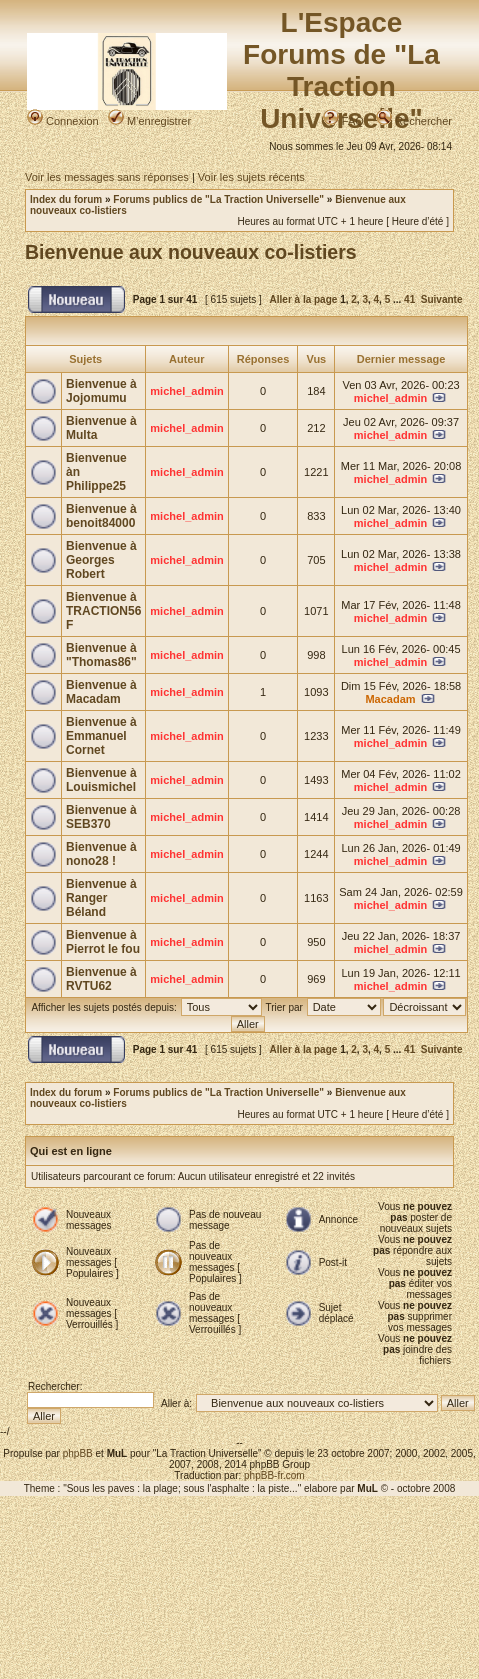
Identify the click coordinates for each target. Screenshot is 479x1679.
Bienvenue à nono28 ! (101, 854)
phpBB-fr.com (274, 1475)
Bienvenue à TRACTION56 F (103, 611)
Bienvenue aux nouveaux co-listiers (191, 252)
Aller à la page (304, 299)
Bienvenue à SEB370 (101, 817)
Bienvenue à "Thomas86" (101, 655)
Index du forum (66, 199)
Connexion (63, 121)
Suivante (442, 299)
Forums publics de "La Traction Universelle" (218, 199)
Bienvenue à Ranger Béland (101, 898)
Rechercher (414, 121)
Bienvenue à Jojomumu (101, 391)
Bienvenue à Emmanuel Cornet (101, 736)
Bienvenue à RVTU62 (101, 979)
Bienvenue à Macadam (101, 692)
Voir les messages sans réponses (107, 177)
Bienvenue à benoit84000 (101, 516)
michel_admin (186, 391)
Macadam (390, 699)
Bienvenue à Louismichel (101, 780)
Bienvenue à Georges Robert (101, 560)
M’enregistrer (149, 121)
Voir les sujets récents (251, 177)
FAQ (343, 121)
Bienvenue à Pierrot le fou (103, 942)
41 (409, 299)
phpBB (78, 1453)
